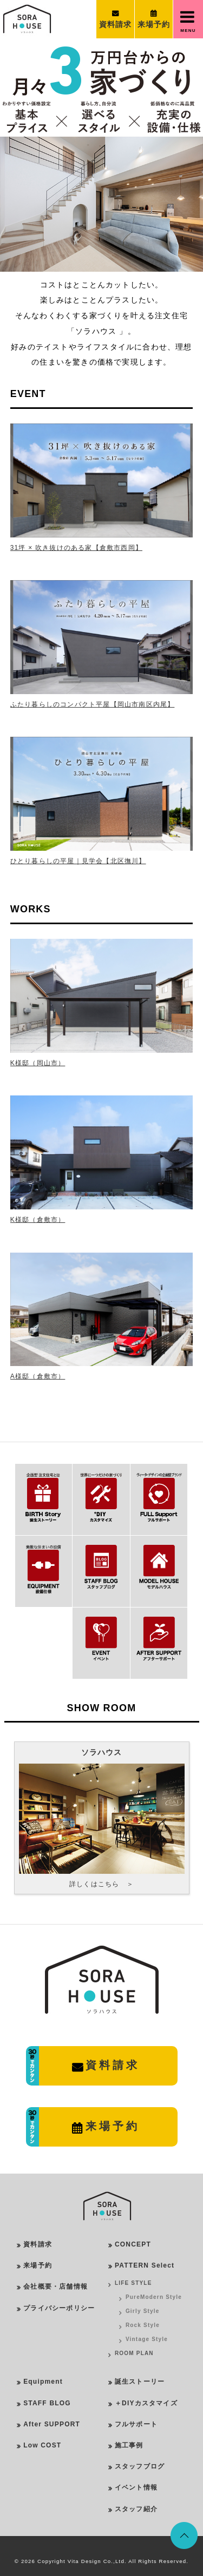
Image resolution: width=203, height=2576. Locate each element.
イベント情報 (136, 2487)
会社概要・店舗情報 (55, 2286)
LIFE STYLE (133, 2283)
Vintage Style (147, 2339)
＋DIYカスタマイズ (146, 2403)
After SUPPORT (51, 2424)
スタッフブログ (140, 2466)
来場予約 (37, 2265)
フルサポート (136, 2424)
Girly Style (143, 2311)
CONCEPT (133, 2244)
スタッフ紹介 (136, 2509)
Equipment (43, 2381)
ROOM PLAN (134, 2353)
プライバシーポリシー (59, 2308)
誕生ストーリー (140, 2381)
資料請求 (37, 2244)
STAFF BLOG (47, 2403)
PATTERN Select (144, 2265)
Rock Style (143, 2325)
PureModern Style (154, 2297)
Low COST (42, 2445)
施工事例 (129, 2445)
